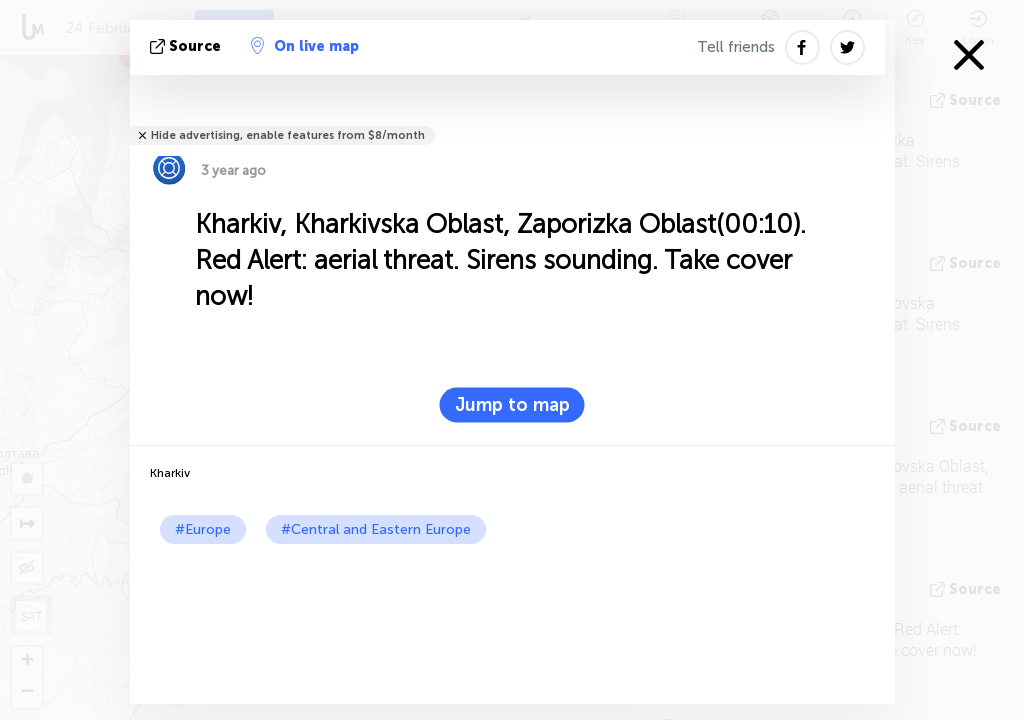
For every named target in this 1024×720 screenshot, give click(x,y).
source (187, 46)
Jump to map (512, 405)
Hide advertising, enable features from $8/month (288, 135)
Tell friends (736, 47)
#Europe (203, 529)
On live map (305, 46)
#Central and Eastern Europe (376, 529)
